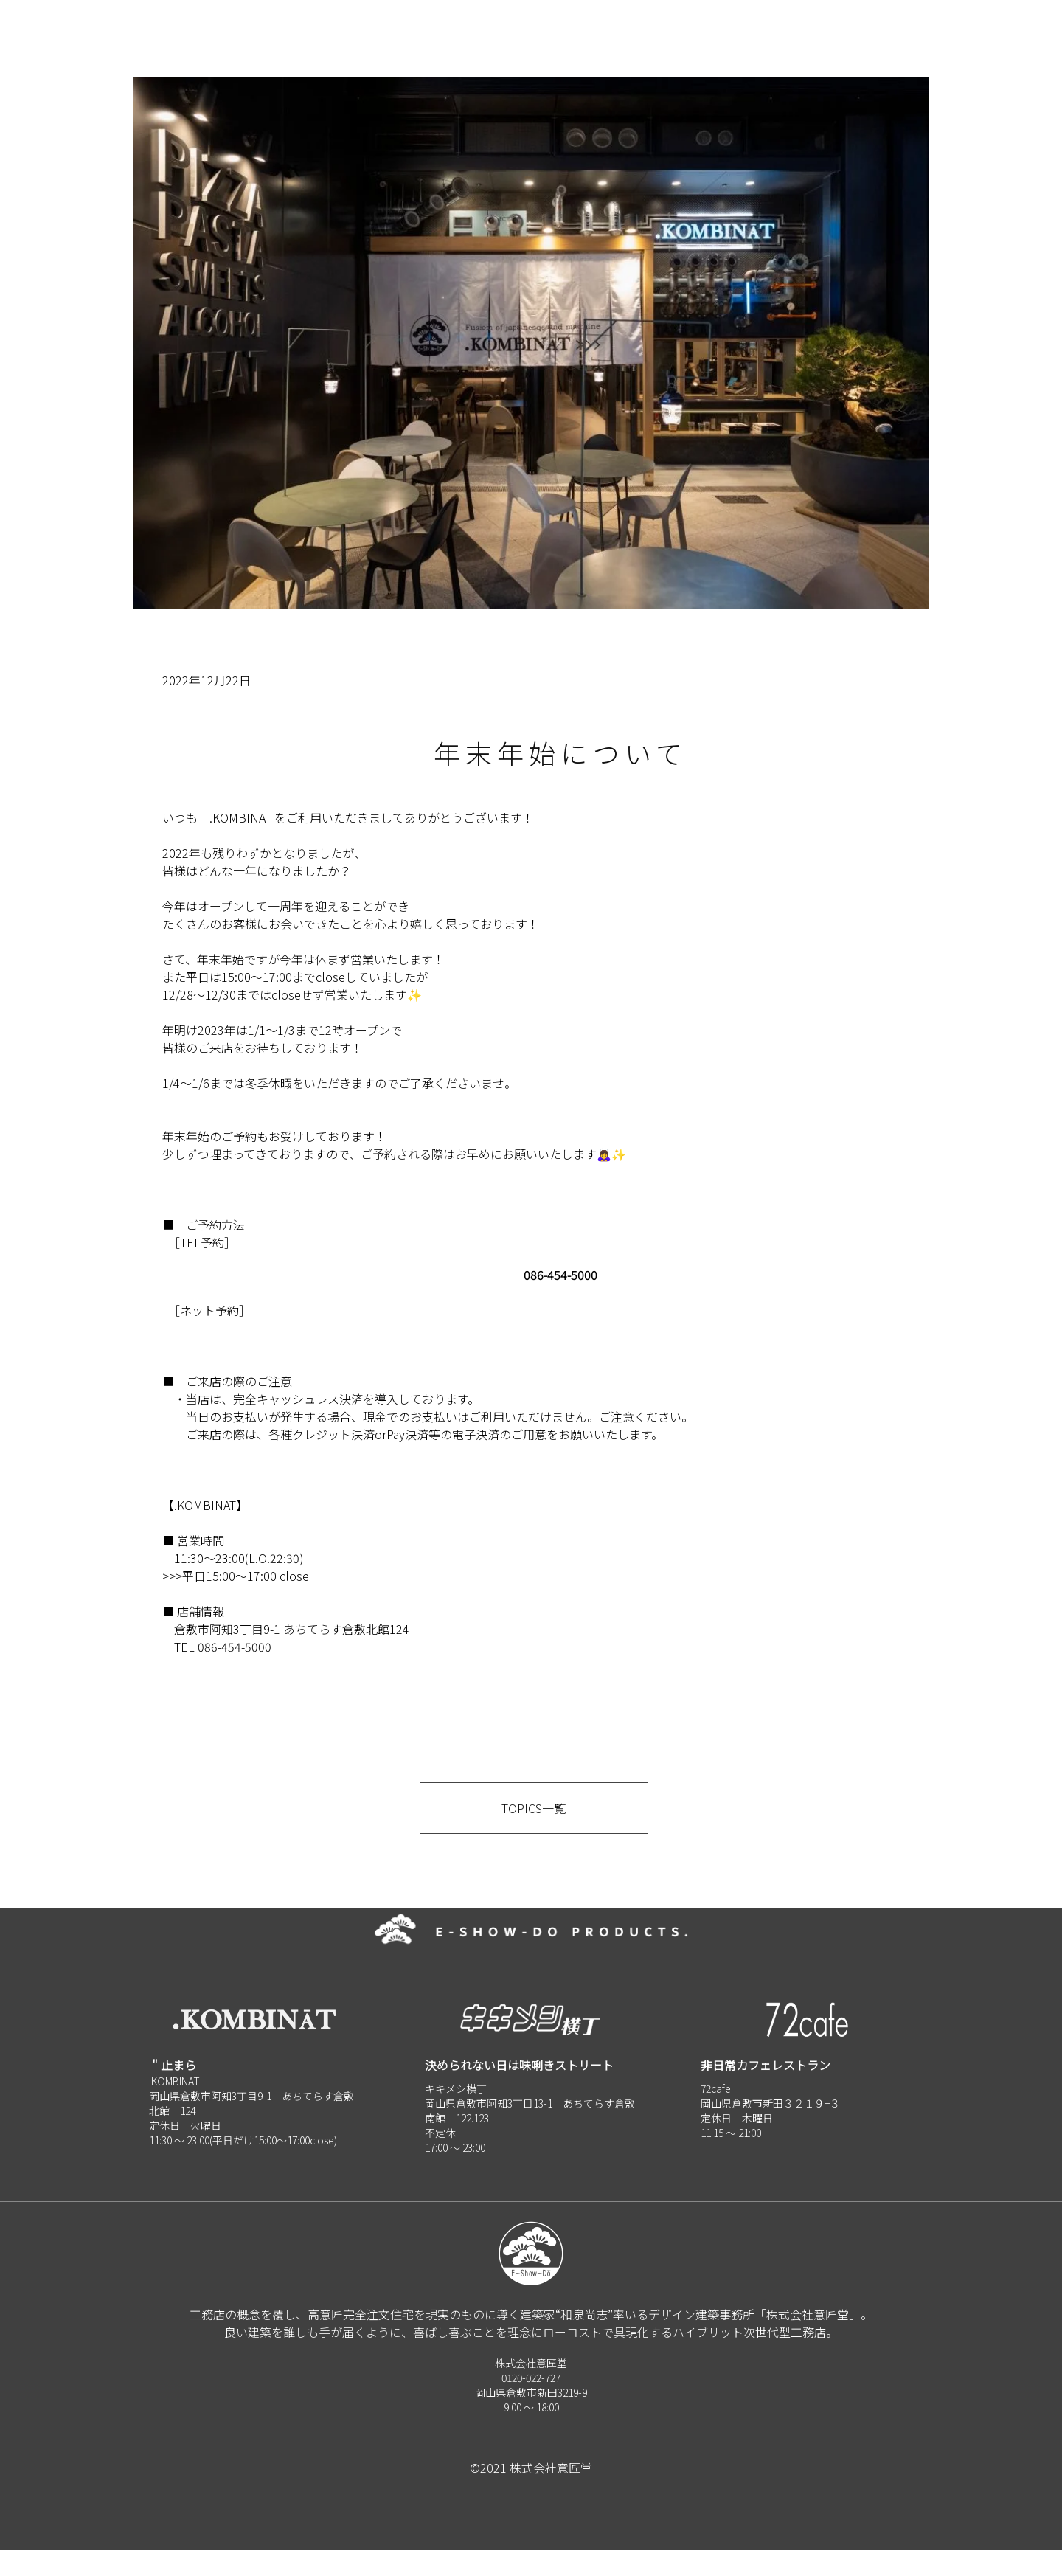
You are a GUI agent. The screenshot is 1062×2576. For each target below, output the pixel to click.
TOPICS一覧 (534, 1834)
